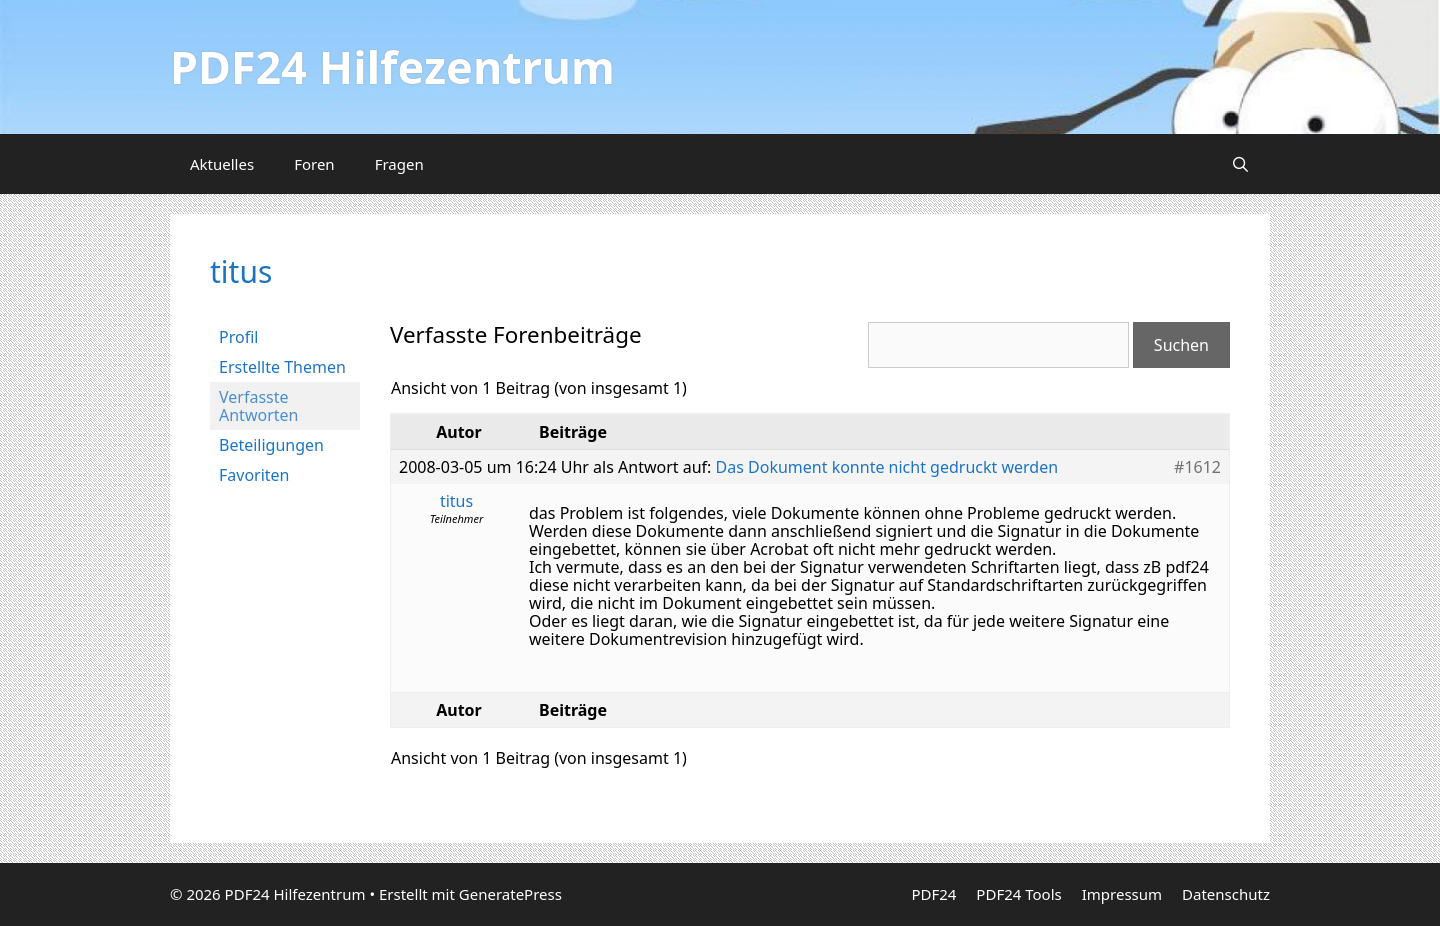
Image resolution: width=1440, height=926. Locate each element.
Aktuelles (222, 164)
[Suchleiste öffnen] (1240, 164)
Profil (238, 337)
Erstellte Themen (282, 367)
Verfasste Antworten (258, 406)
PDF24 (933, 894)
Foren (314, 164)
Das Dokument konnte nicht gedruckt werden (887, 467)
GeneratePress (510, 894)
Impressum (1122, 894)
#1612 (1197, 467)
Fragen (399, 164)
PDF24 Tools (1018, 894)
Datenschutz (1226, 894)
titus (241, 271)
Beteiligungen (271, 445)
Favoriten (254, 475)
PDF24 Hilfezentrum (392, 66)
